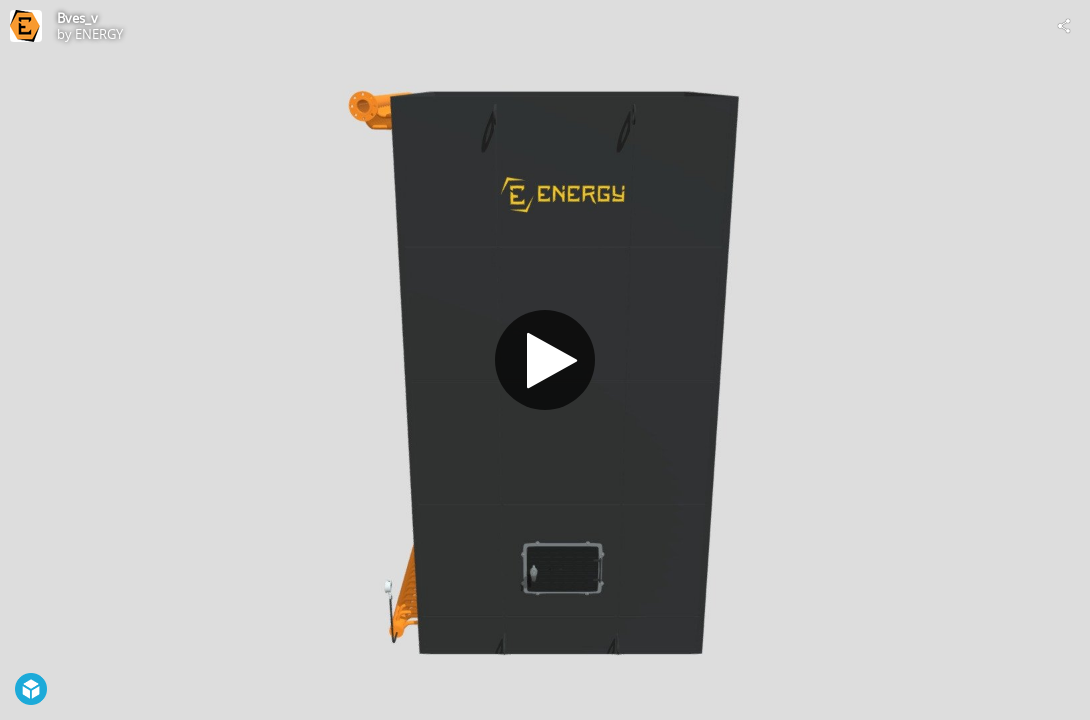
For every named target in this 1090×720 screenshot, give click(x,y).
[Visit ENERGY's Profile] (26, 26)
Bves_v (77, 18)
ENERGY (99, 34)
